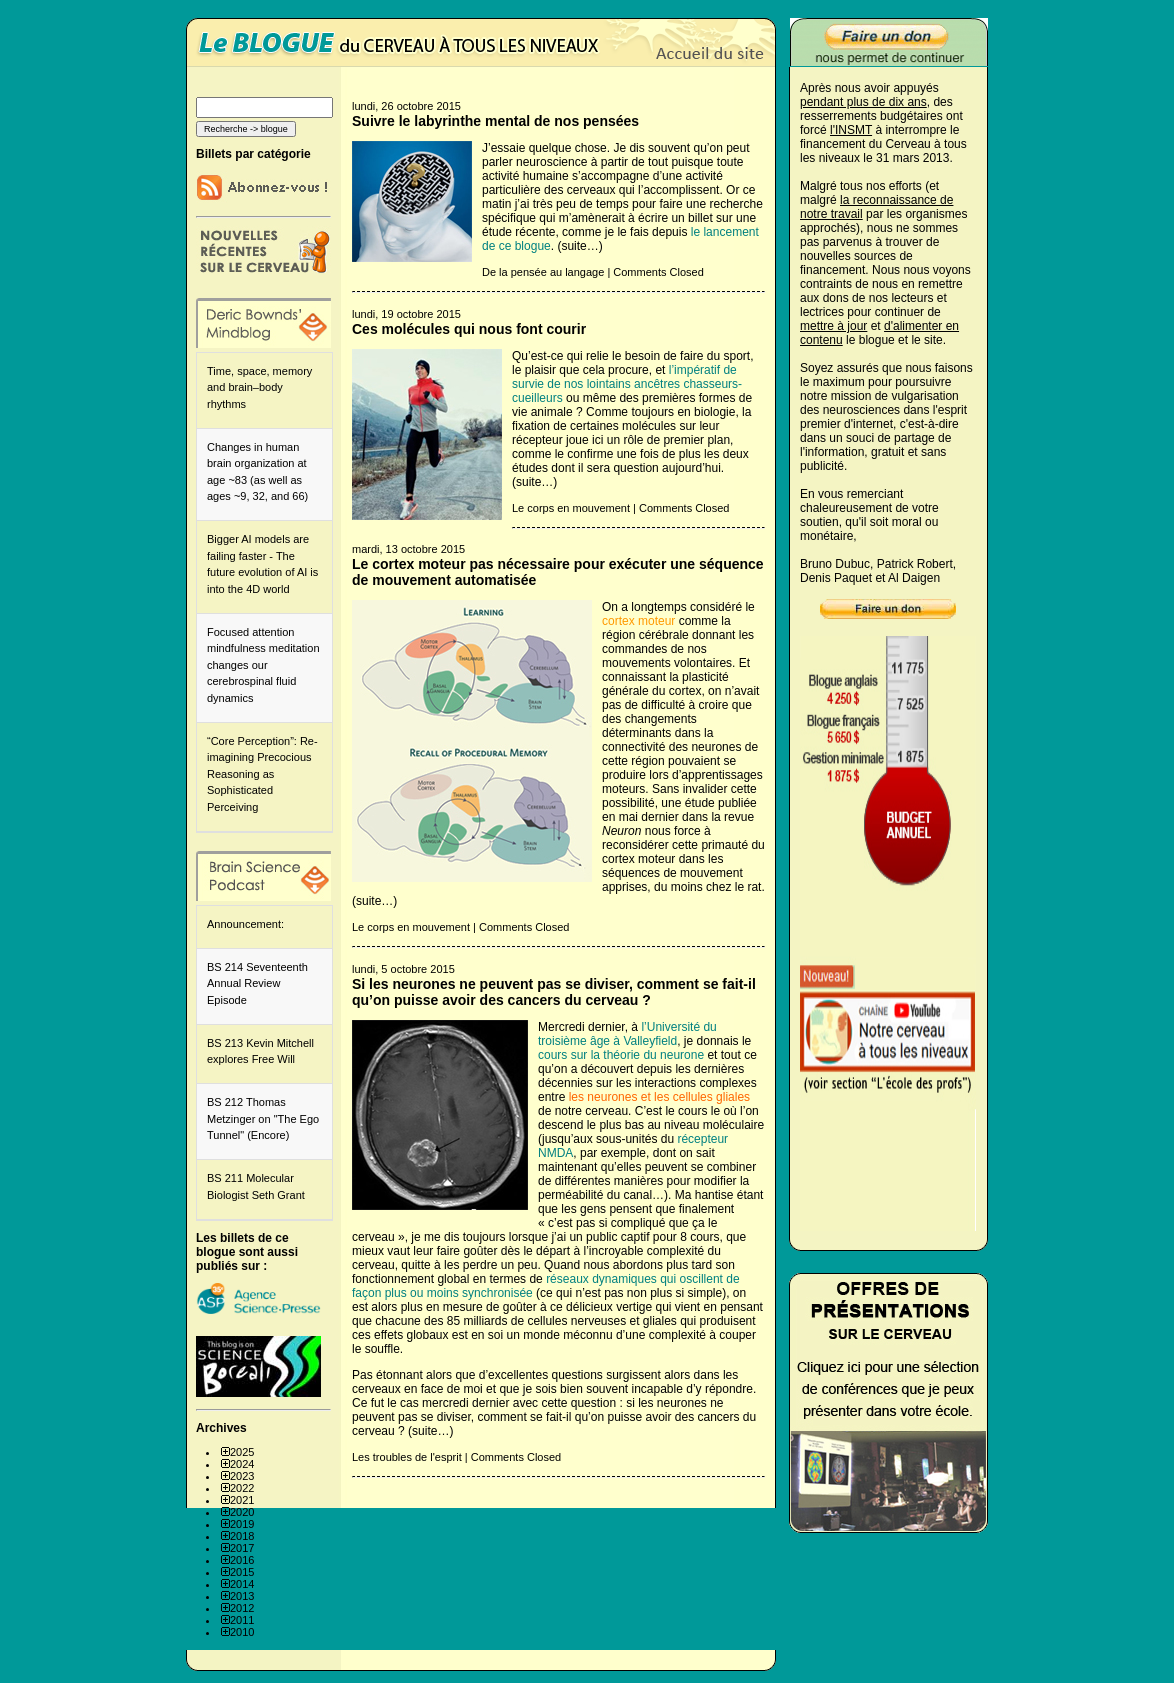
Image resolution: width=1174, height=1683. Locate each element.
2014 (242, 1584)
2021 (242, 1500)
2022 (242, 1488)
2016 (242, 1560)
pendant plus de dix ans (863, 102)
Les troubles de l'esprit (407, 1457)
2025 (242, 1452)
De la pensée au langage (543, 272)
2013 (242, 1596)
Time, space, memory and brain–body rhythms (259, 387)
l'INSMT (851, 130)
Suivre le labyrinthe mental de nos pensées (495, 121)
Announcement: (245, 924)
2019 (242, 1524)
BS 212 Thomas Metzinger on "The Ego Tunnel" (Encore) (263, 1118)
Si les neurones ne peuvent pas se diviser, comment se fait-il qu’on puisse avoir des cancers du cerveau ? (554, 992)
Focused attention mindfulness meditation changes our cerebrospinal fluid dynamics (263, 665)
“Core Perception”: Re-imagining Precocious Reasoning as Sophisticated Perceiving (262, 774)
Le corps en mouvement (571, 508)
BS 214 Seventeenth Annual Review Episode (257, 983)
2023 (242, 1476)
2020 (242, 1512)
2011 (242, 1620)
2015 (242, 1572)
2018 (242, 1536)
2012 (242, 1608)
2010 (242, 1632)
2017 (242, 1548)
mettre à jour (833, 326)
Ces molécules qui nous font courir (469, 329)
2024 (242, 1464)
